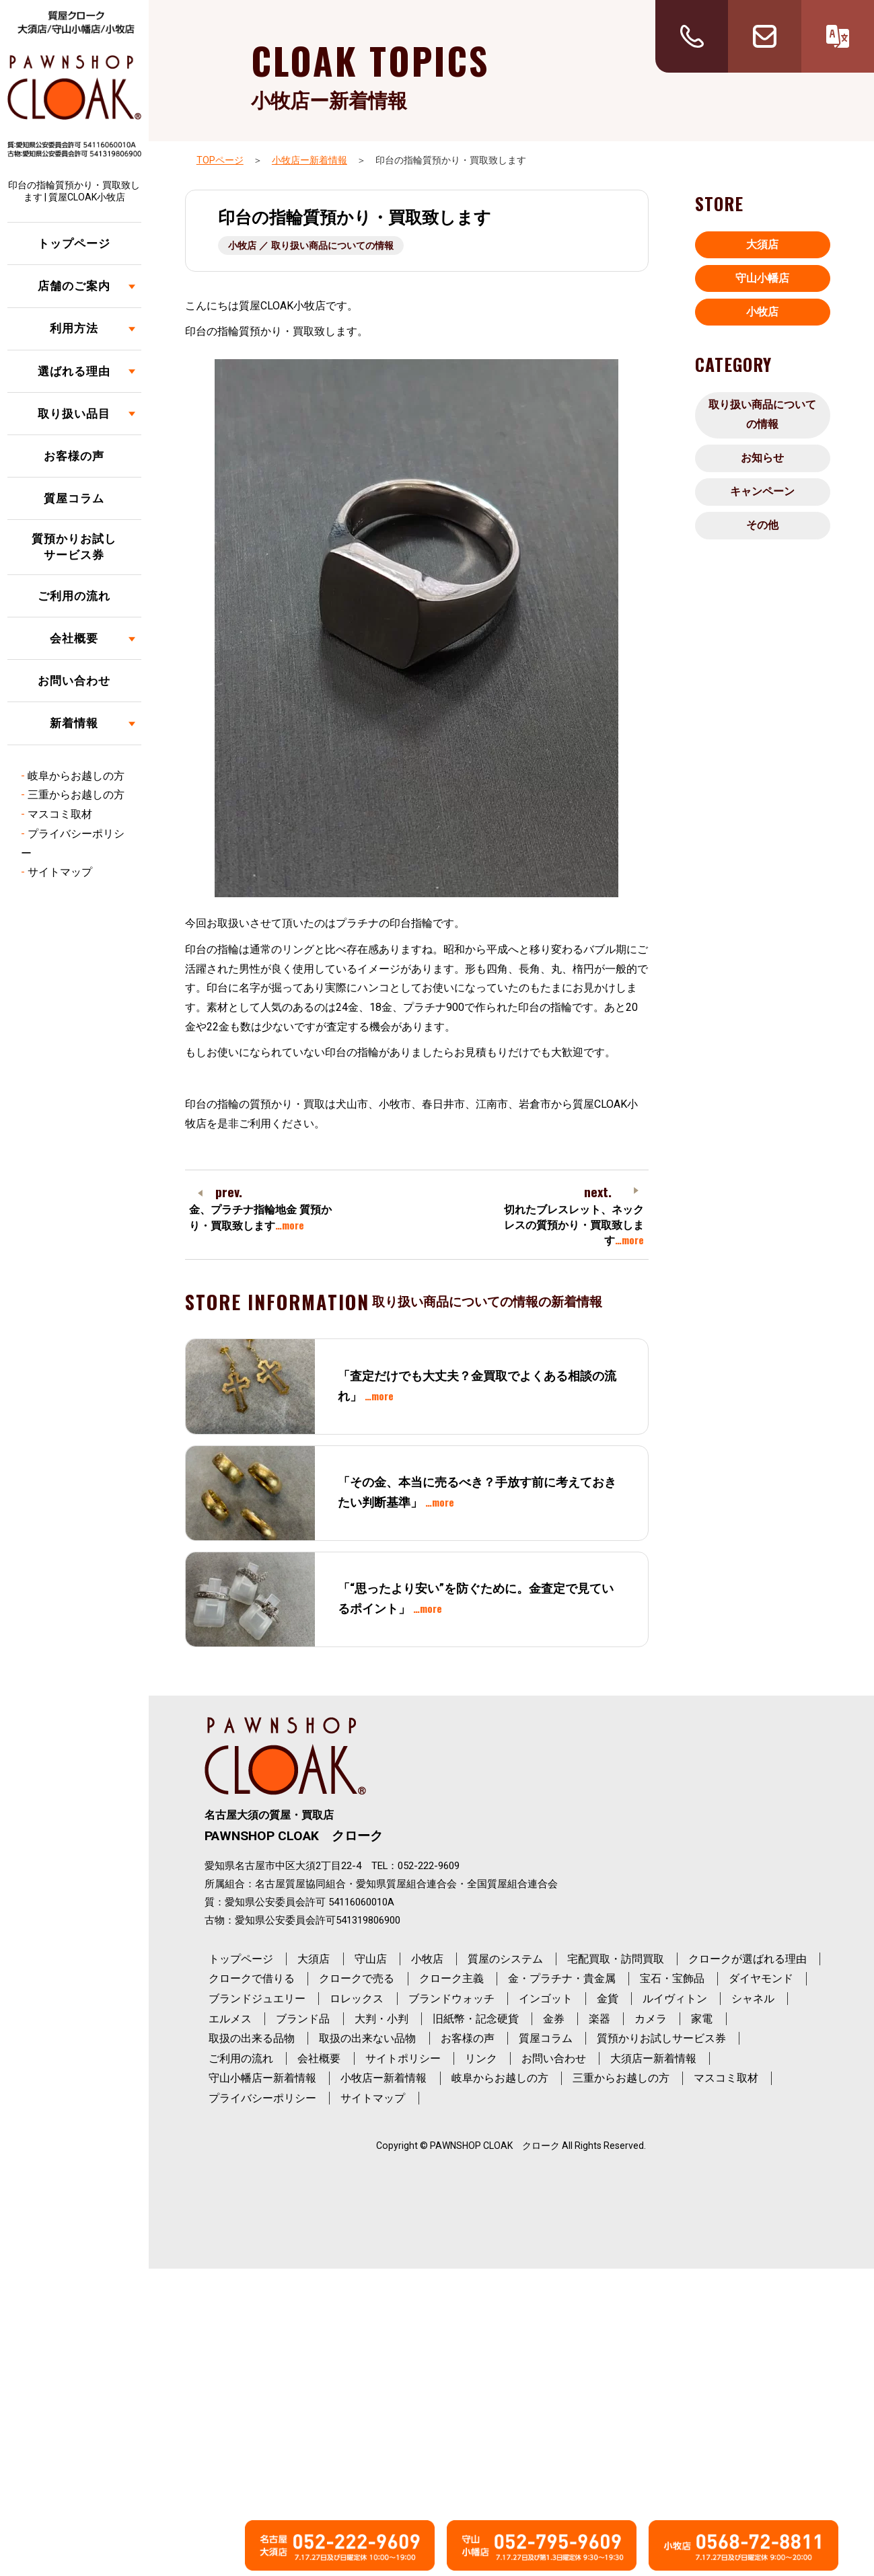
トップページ (74, 243)
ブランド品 (303, 2018)
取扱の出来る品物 (252, 2038)
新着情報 (74, 723)
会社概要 (74, 638)
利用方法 (74, 328)
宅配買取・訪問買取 (615, 1959)
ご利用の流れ (74, 596)
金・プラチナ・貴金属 (562, 1978)
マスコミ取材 (60, 814)
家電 (702, 2018)
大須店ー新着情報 (653, 2058)
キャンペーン (762, 491)
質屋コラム (74, 498)
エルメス (230, 2018)
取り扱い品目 (74, 413)
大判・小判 (381, 2018)
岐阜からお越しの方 (76, 775)
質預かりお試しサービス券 (74, 547)
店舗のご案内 (74, 286)
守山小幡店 (762, 278)
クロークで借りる (252, 1978)
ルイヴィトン (675, 1998)
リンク (481, 2058)
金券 (554, 2018)
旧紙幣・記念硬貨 (476, 2018)
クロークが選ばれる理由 (747, 1959)
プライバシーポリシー (262, 2098)
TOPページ (220, 160)
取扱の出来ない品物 (367, 2038)
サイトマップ (60, 872)
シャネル (752, 1998)
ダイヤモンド (761, 1978)
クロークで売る (356, 1978)
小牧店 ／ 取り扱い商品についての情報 (311, 245)
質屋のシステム (505, 1959)
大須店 (762, 244)
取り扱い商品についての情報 (762, 414)
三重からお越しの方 (76, 794)
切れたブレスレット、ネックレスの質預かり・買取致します (574, 1225)
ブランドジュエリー (257, 1998)
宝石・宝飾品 (672, 1978)
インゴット (546, 1998)
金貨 (607, 1998)
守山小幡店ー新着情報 (262, 2078)
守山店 (371, 1959)
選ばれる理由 (74, 371)
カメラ (650, 2018)
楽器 (599, 2018)
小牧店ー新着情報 (309, 160)
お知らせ (762, 457)
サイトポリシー (403, 2058)
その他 (762, 525)
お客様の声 (74, 456)
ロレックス (357, 1998)
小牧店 (762, 311)
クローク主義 (451, 1978)
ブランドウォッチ (451, 1998)
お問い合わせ (74, 680)
